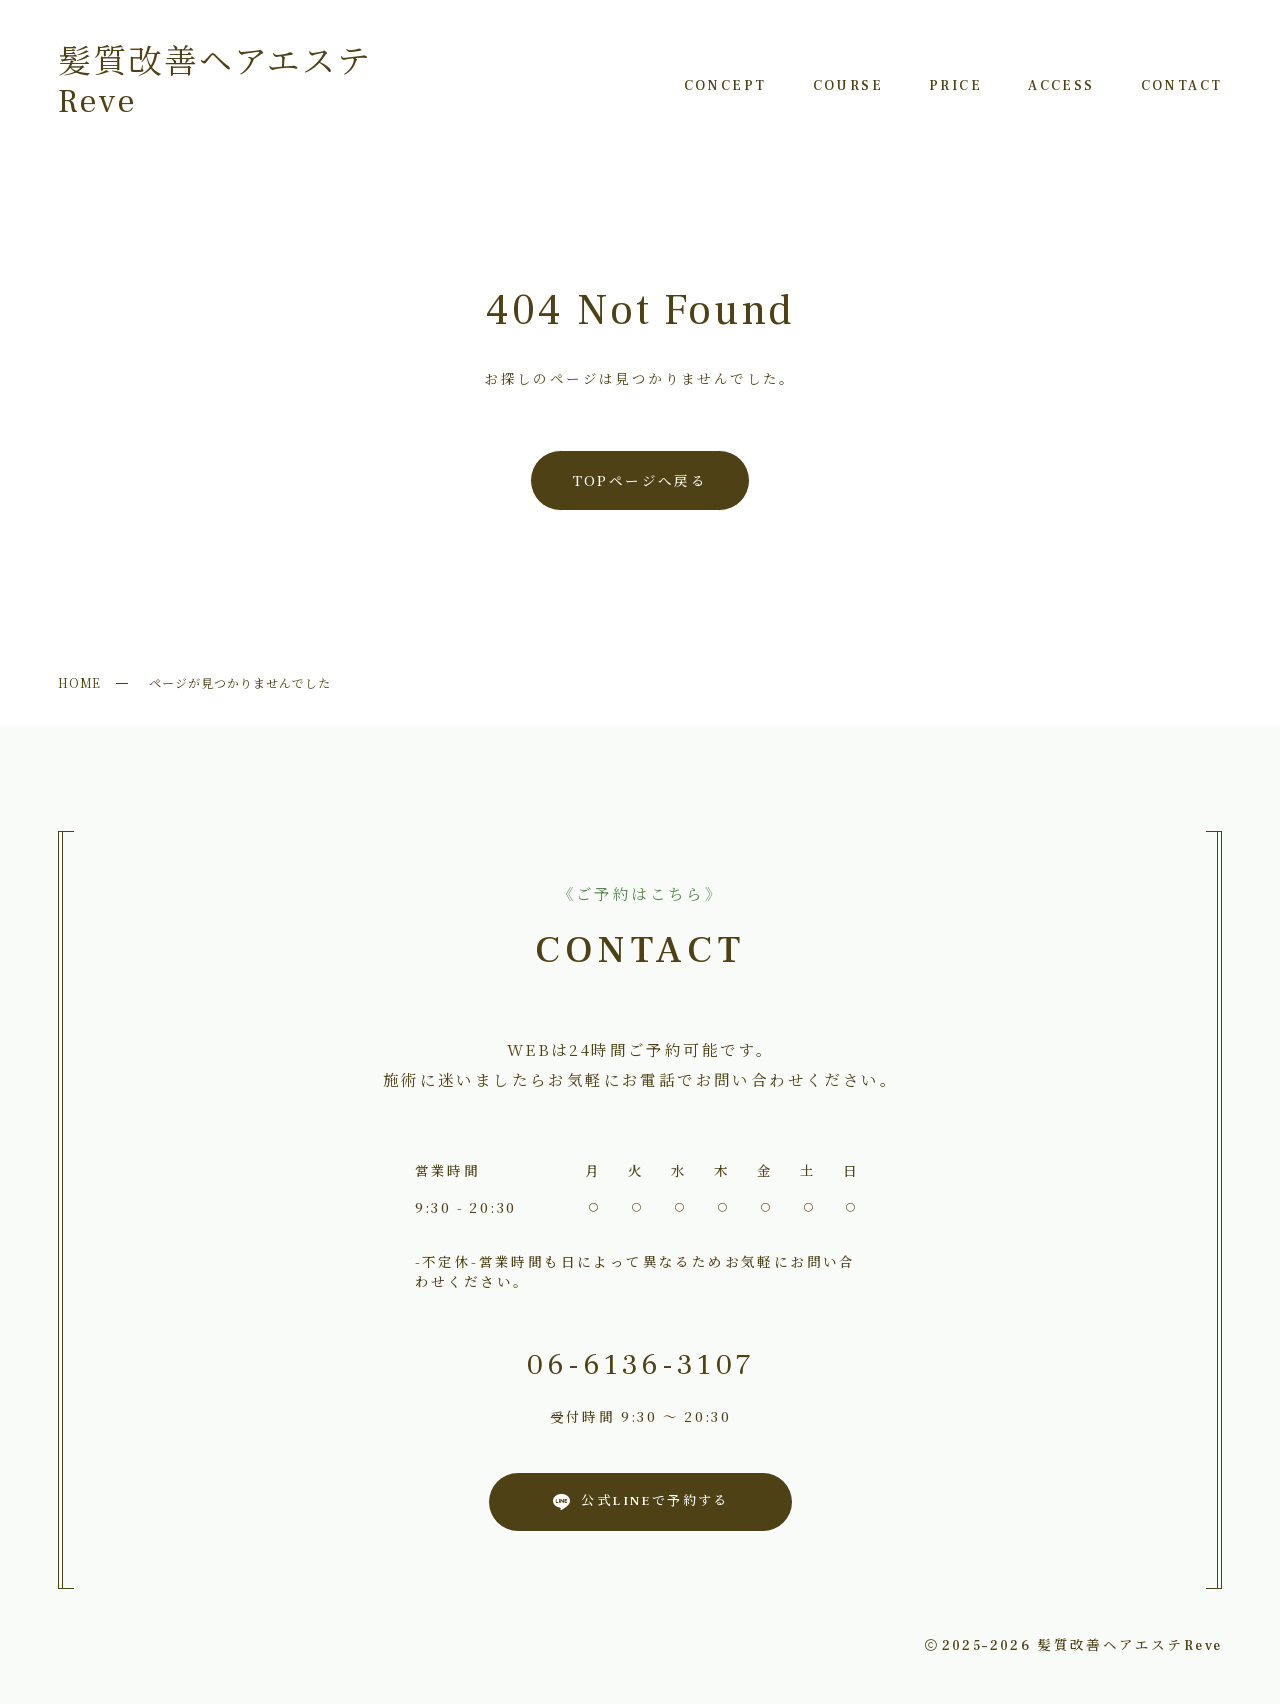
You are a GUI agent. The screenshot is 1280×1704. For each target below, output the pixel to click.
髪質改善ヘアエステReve (215, 82)
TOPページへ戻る (640, 480)
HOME (80, 682)
